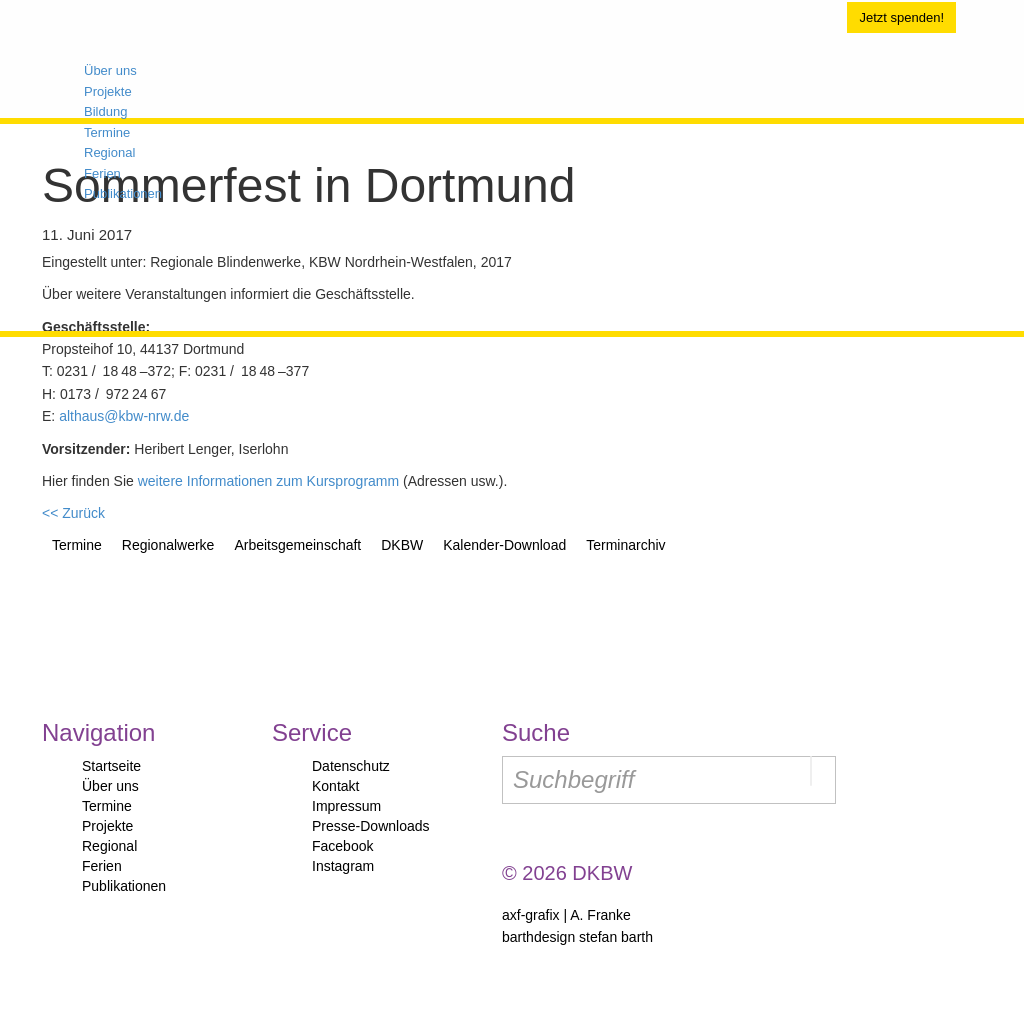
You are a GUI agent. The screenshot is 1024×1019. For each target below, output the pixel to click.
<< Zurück (73, 513)
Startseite (111, 766)
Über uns (110, 786)
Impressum (346, 806)
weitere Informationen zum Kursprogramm (268, 481)
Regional (109, 846)
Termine (107, 806)
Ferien (102, 866)
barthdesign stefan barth (577, 937)
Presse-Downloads (371, 826)
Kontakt (335, 786)
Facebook (342, 846)
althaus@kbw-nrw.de (124, 416)
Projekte (107, 826)
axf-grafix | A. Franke (566, 915)
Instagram (343, 866)
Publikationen (124, 886)
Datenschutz (351, 766)
